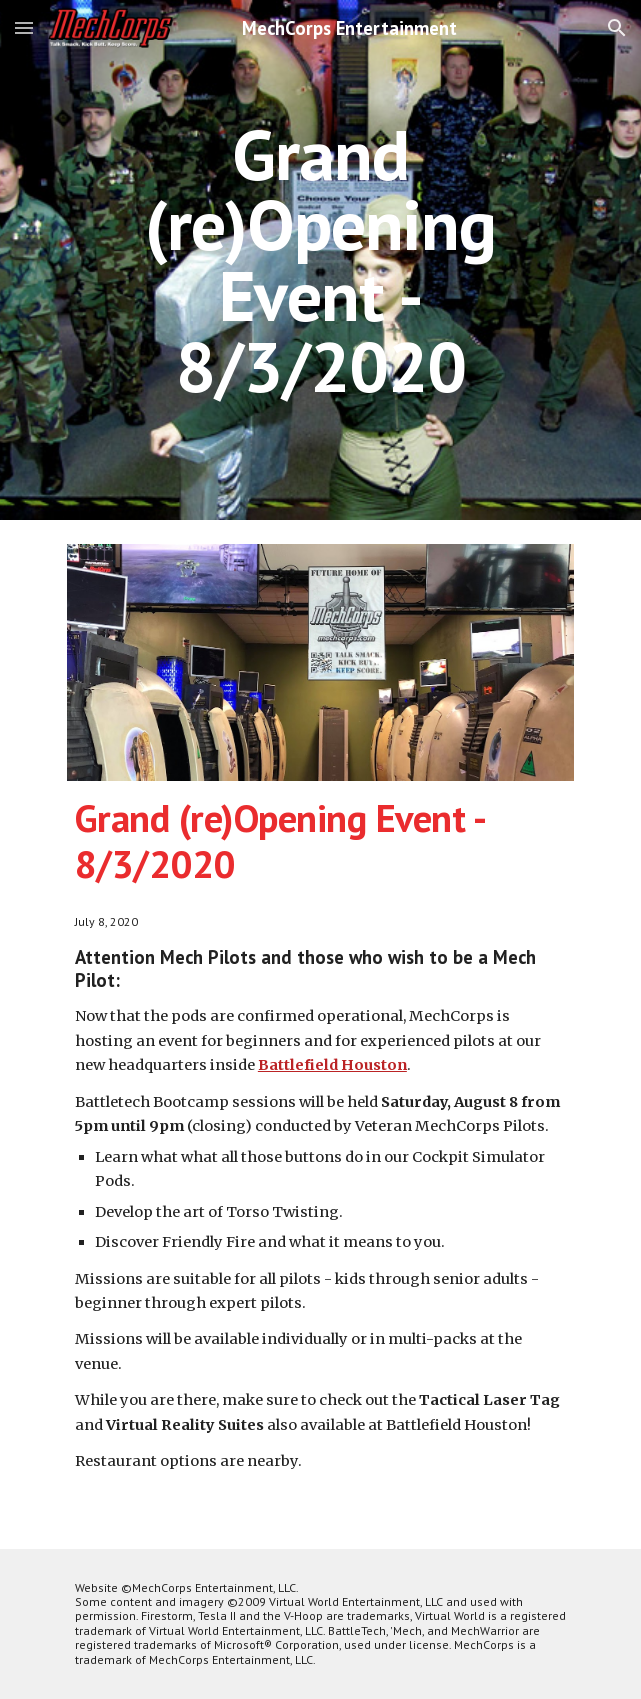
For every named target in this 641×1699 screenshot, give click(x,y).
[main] (320, 260)
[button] (24, 27)
